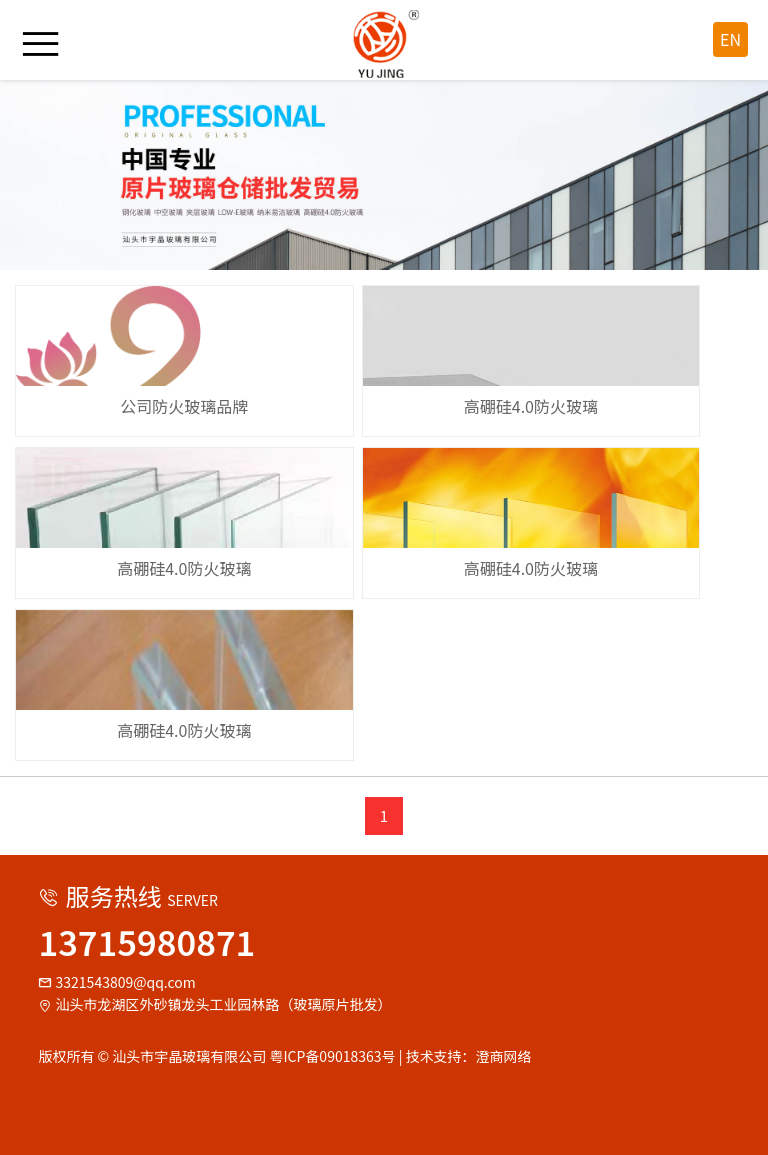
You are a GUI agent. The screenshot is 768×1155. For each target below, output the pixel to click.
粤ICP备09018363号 (332, 1056)
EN (730, 39)
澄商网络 (504, 1056)
